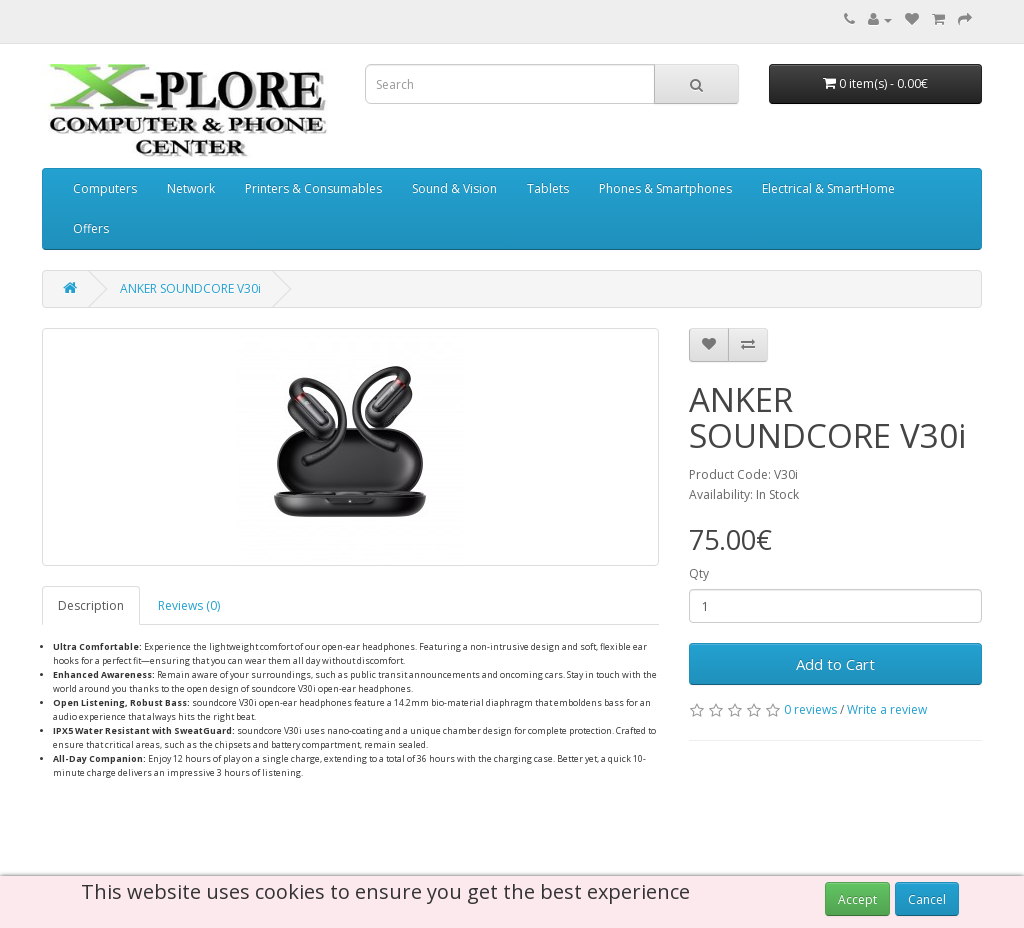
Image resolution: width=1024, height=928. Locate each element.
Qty (699, 573)
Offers (91, 228)
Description (91, 605)
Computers (105, 188)
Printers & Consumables (313, 188)
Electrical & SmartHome (828, 188)
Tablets (548, 188)
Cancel (927, 899)
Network (191, 188)
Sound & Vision (454, 188)
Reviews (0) (189, 605)
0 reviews (810, 709)
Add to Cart (835, 664)
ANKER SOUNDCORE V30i (190, 288)
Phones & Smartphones (665, 188)
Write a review (887, 709)
